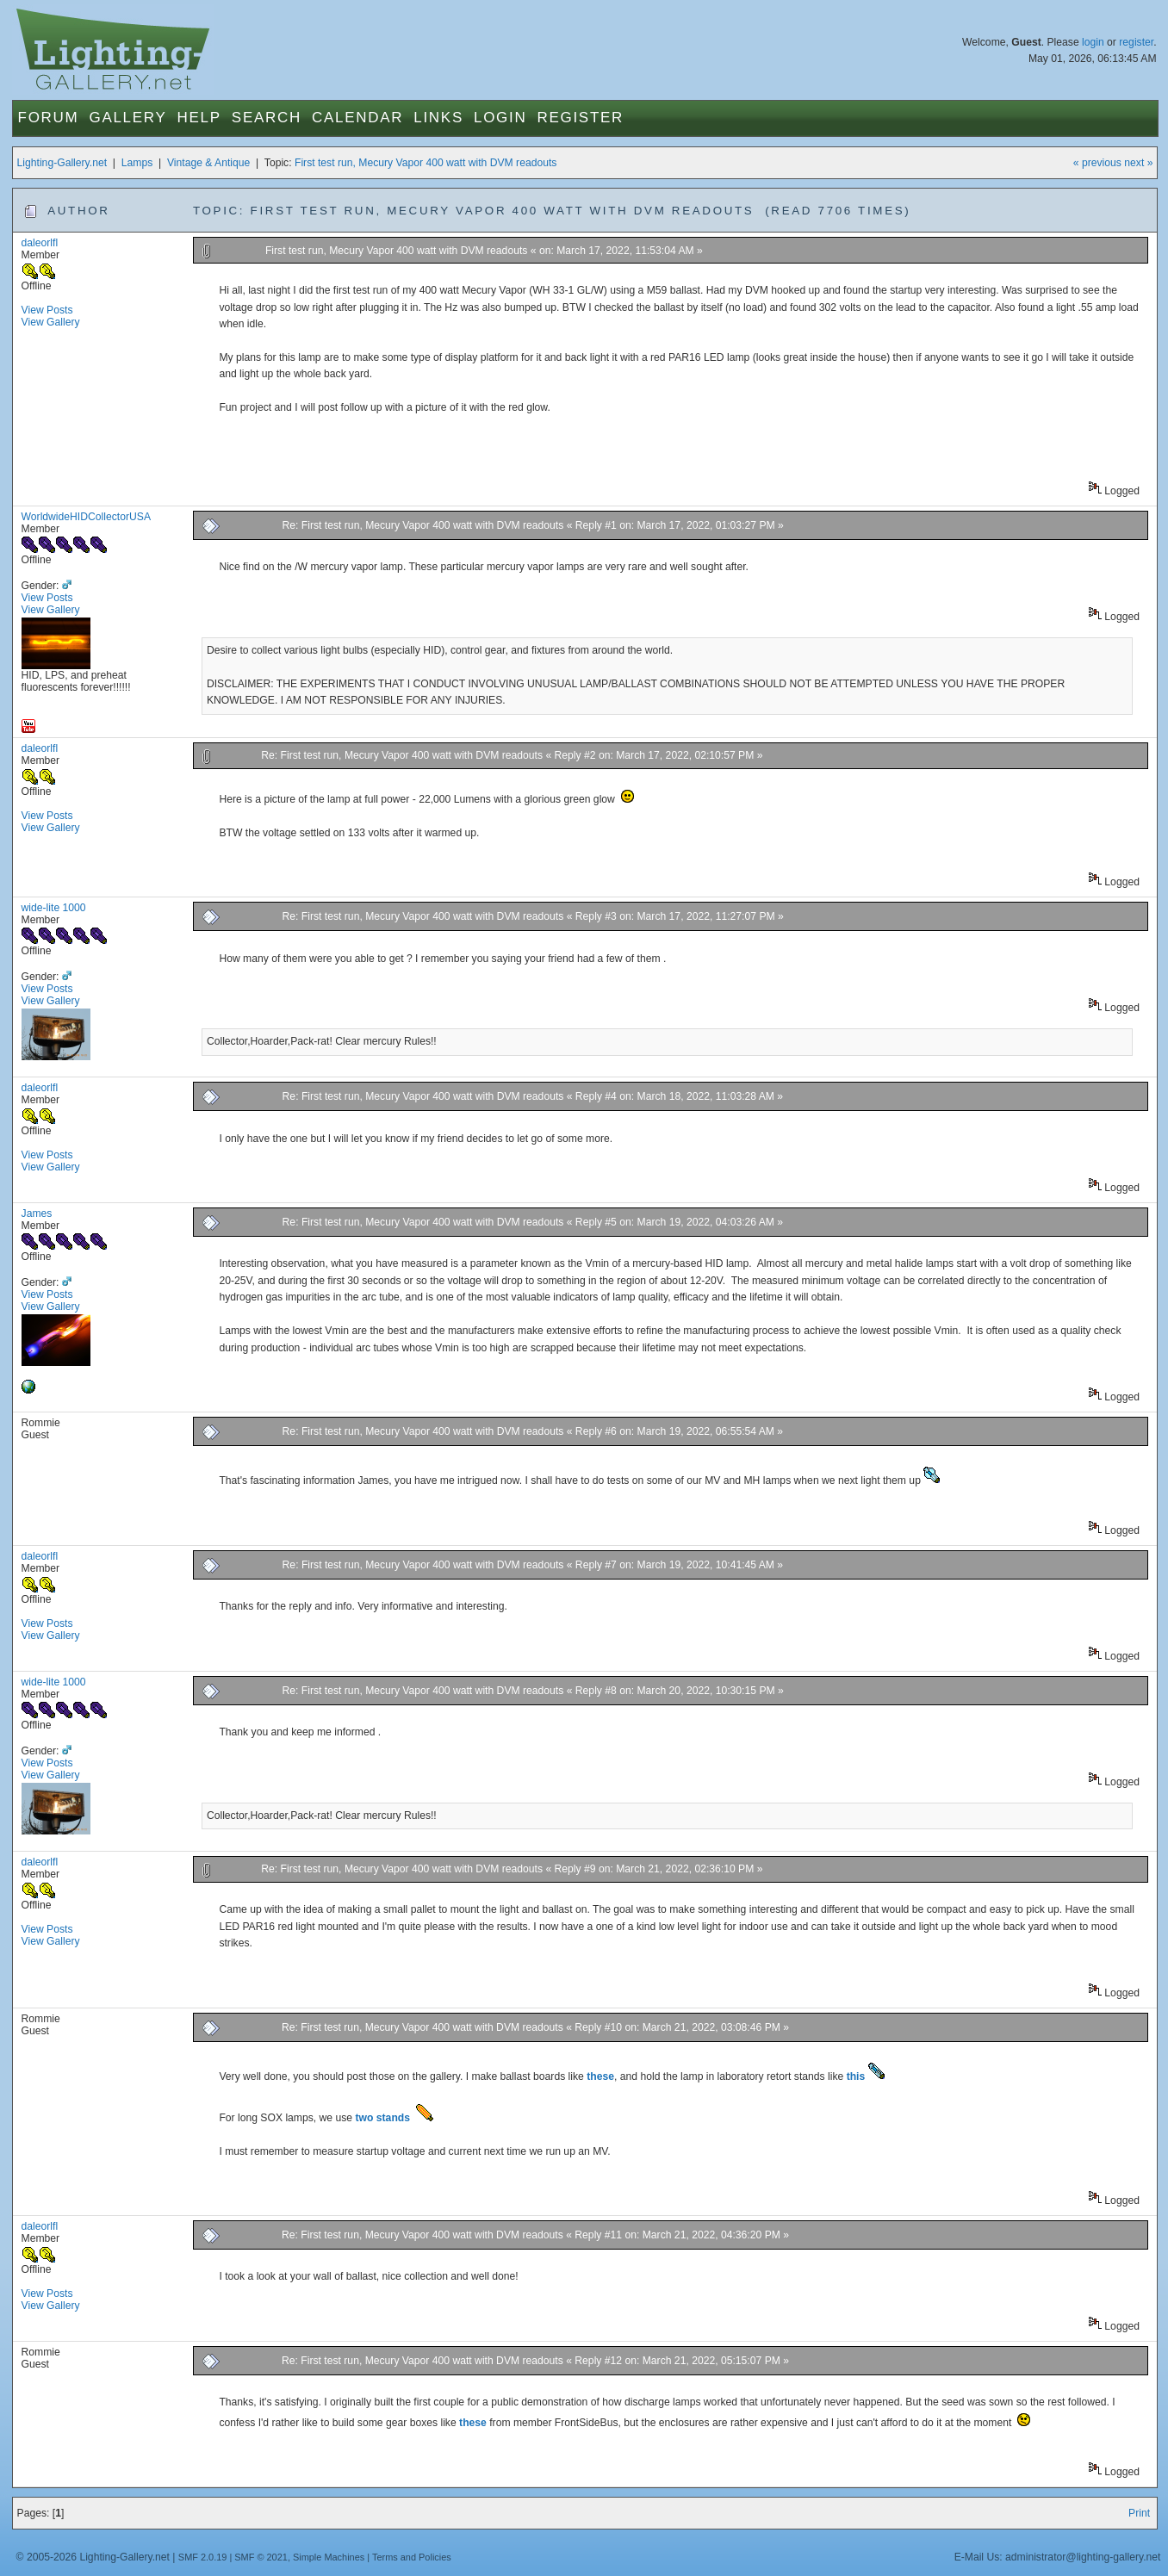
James (37, 1213)
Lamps (137, 163)
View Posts (47, 310)
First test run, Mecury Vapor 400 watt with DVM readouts (425, 163)
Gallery (127, 117)
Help (199, 117)
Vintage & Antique (208, 163)
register (1136, 42)
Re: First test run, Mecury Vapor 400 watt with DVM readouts (423, 525)
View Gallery (51, 322)
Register (580, 117)
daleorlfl (40, 243)
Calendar (357, 117)
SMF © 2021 (261, 2557)
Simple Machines (328, 2557)
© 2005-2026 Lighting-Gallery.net (93, 2557)
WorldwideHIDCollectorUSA (86, 517)
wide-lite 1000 (54, 908)
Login (500, 117)
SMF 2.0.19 (202, 2557)
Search (266, 117)
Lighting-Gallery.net (62, 163)
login (1093, 42)
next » (1138, 163)
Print (1139, 2513)
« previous (1097, 163)
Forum (48, 117)
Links (438, 117)
